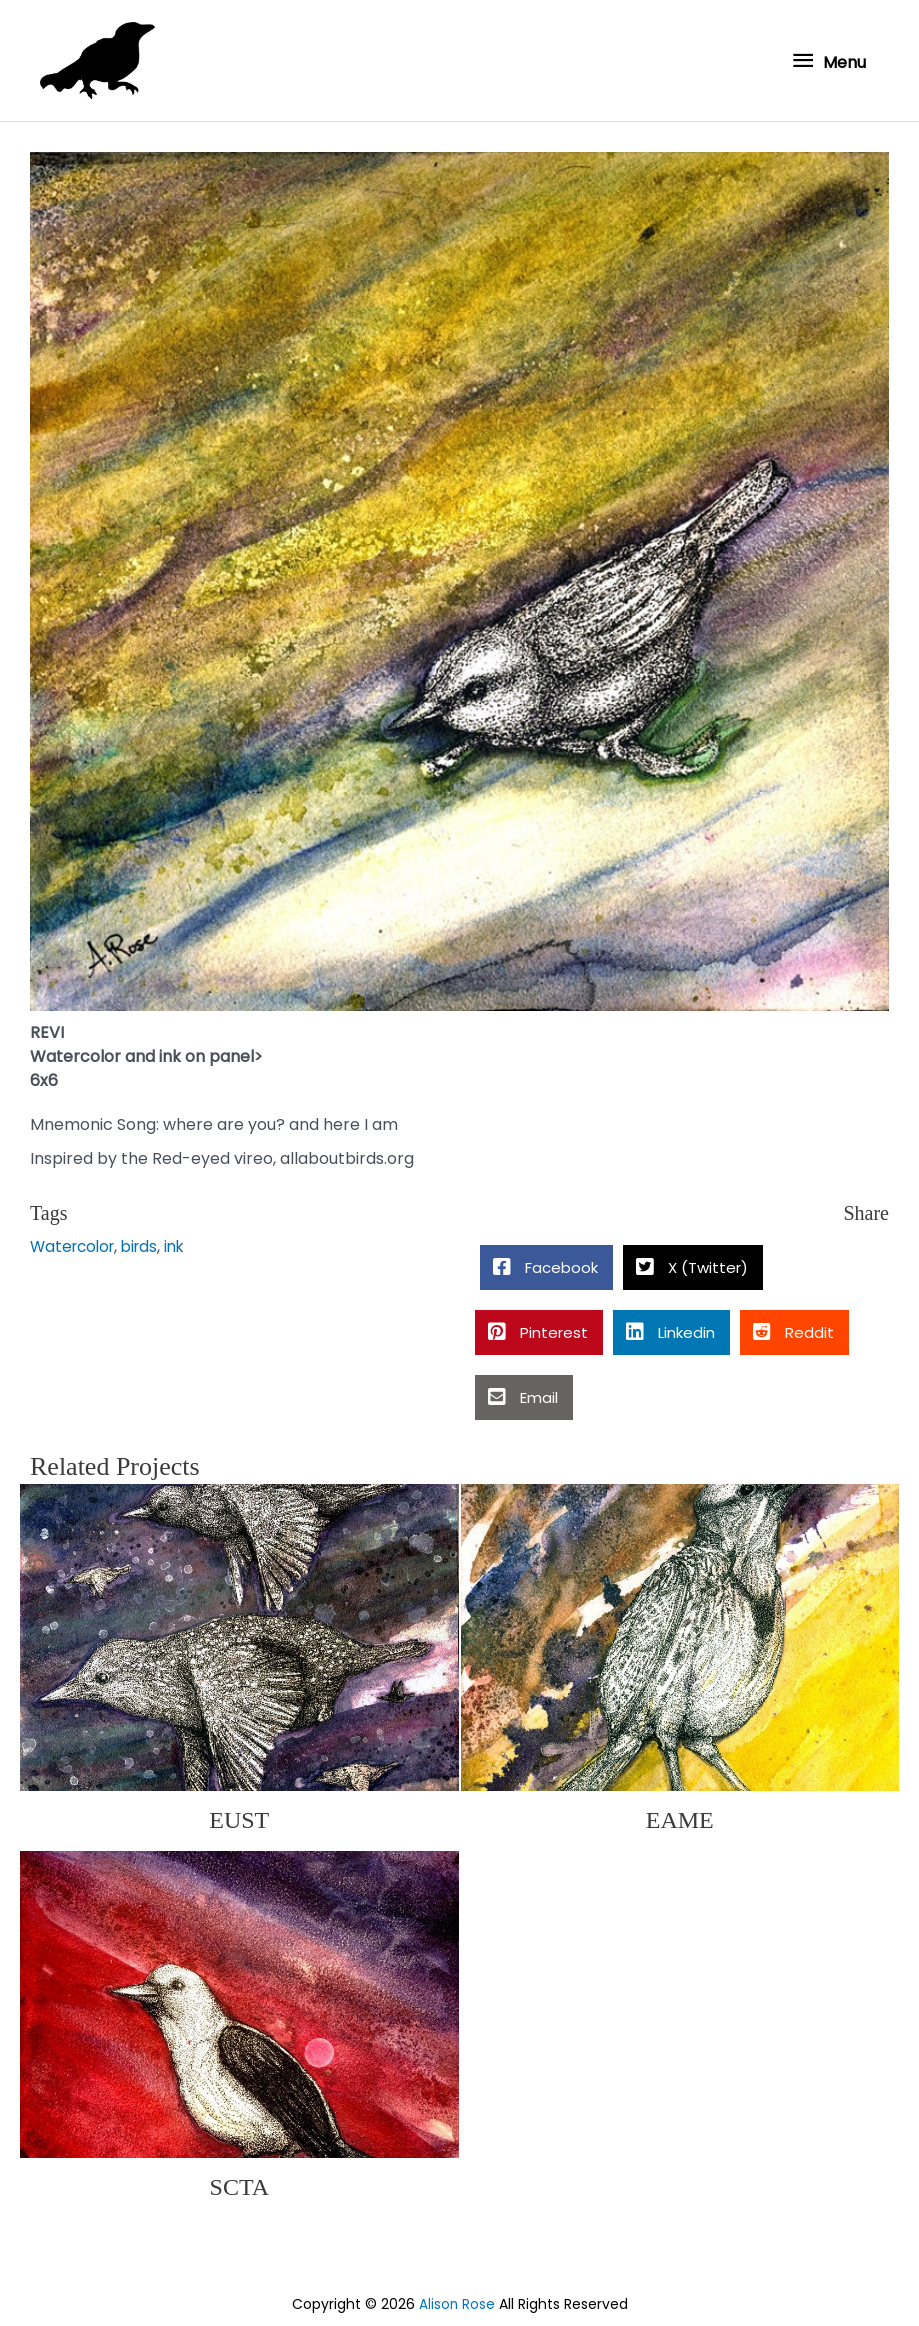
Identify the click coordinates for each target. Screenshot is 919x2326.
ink (185, 1241)
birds (147, 1241)
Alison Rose (456, 2299)
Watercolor (75, 1241)
